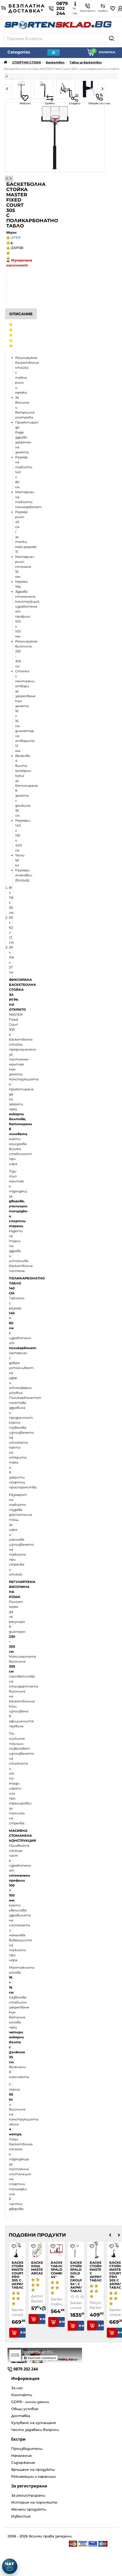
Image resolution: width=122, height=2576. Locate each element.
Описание (21, 314)
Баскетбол (55, 62)
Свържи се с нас (99, 99)
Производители (26, 2448)
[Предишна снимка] (6, 179)
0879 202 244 (58, 8)
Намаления (21, 2455)
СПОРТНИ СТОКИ (26, 62)
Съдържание (23, 2462)
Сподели (74, 99)
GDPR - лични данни (30, 2402)
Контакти (21, 2395)
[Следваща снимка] (11, 179)
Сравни (50, 99)
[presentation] (7, 89)
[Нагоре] (7, 76)
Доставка (20, 2416)
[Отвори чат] (9, 2566)
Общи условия (24, 2409)
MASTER (13, 238)
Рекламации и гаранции (33, 2476)
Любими (25, 99)
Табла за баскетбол (85, 62)
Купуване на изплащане (33, 2422)
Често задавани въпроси (35, 2429)
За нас (17, 2388)
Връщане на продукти (33, 2469)
